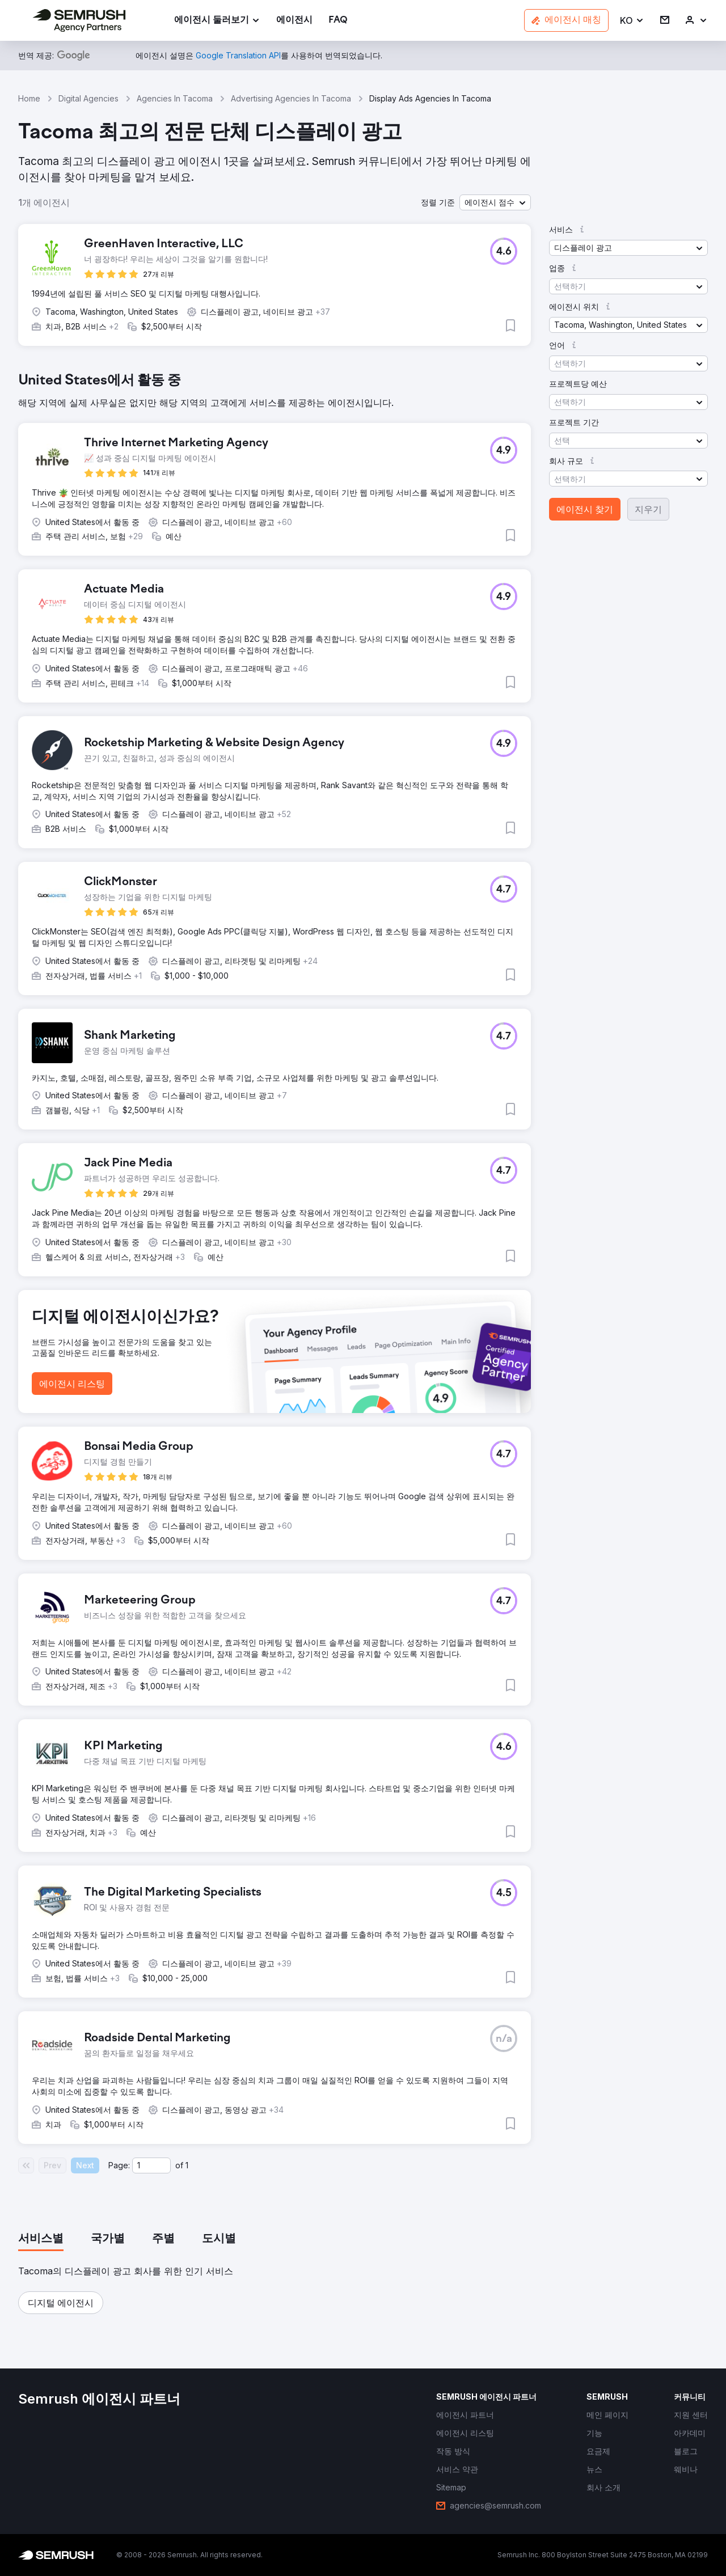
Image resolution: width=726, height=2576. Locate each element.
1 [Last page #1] (186, 2165)
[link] (294, 21)
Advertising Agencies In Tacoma (291, 98)
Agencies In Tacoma (175, 98)
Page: (119, 2165)
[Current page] (151, 2165)
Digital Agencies (88, 98)
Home (29, 98)
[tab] (41, 2239)
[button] (632, 21)
